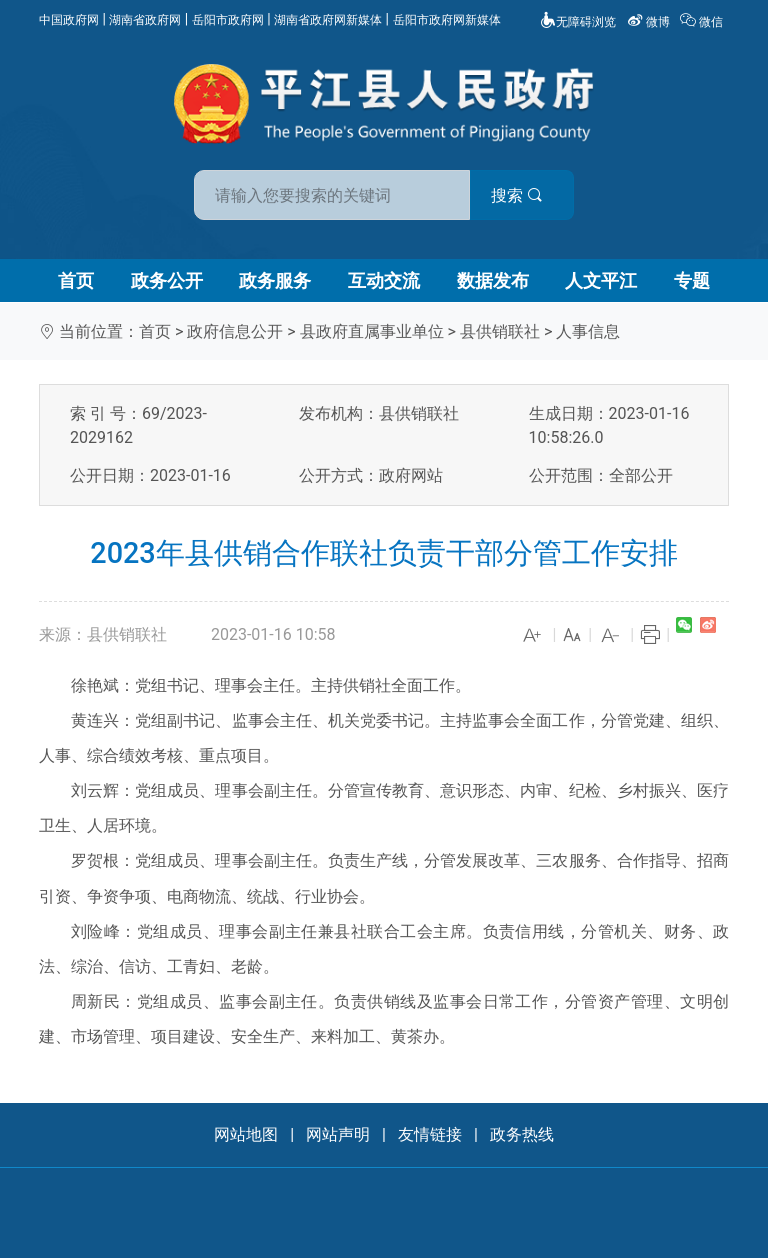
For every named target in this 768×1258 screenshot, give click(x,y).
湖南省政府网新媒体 (328, 20)
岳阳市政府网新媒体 (447, 20)
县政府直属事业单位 (372, 331)
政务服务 (275, 280)
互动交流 (384, 280)
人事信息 (588, 331)
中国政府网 (69, 20)
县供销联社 (500, 331)
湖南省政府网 (145, 20)
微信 (703, 22)
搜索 (527, 195)
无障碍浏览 (578, 22)
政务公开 (167, 280)
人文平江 (601, 280)
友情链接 (430, 1134)
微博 (650, 22)
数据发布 (493, 280)
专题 (692, 280)
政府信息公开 (235, 331)
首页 (76, 280)
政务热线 (522, 1134)
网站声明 (338, 1134)
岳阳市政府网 (228, 20)
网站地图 (246, 1134)
